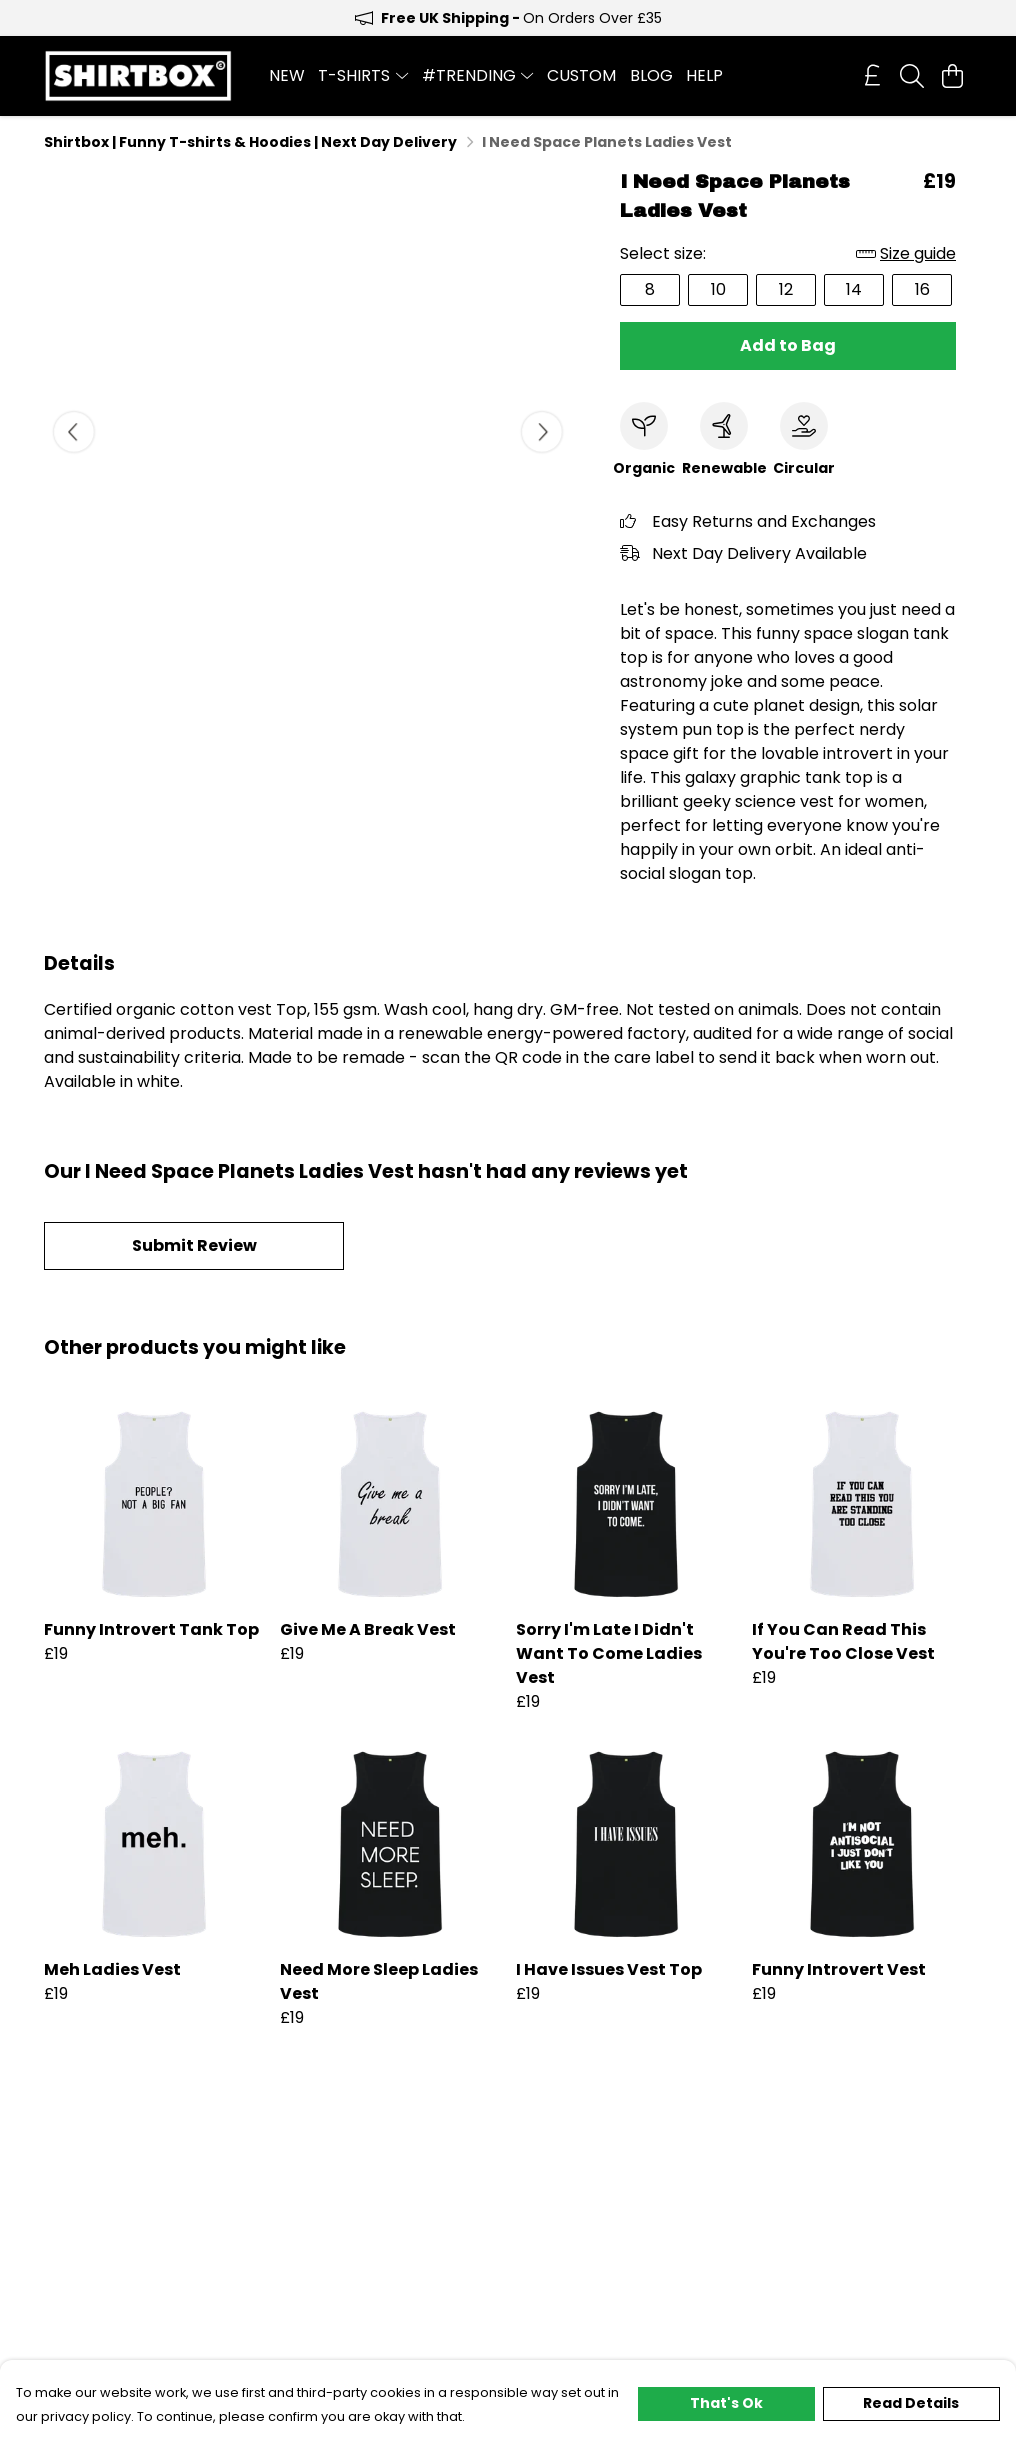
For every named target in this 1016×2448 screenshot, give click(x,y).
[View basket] (952, 76)
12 (786, 289)
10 (718, 289)
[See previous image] (74, 432)
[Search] (912, 76)
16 (922, 289)
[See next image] (542, 432)
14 (854, 289)
